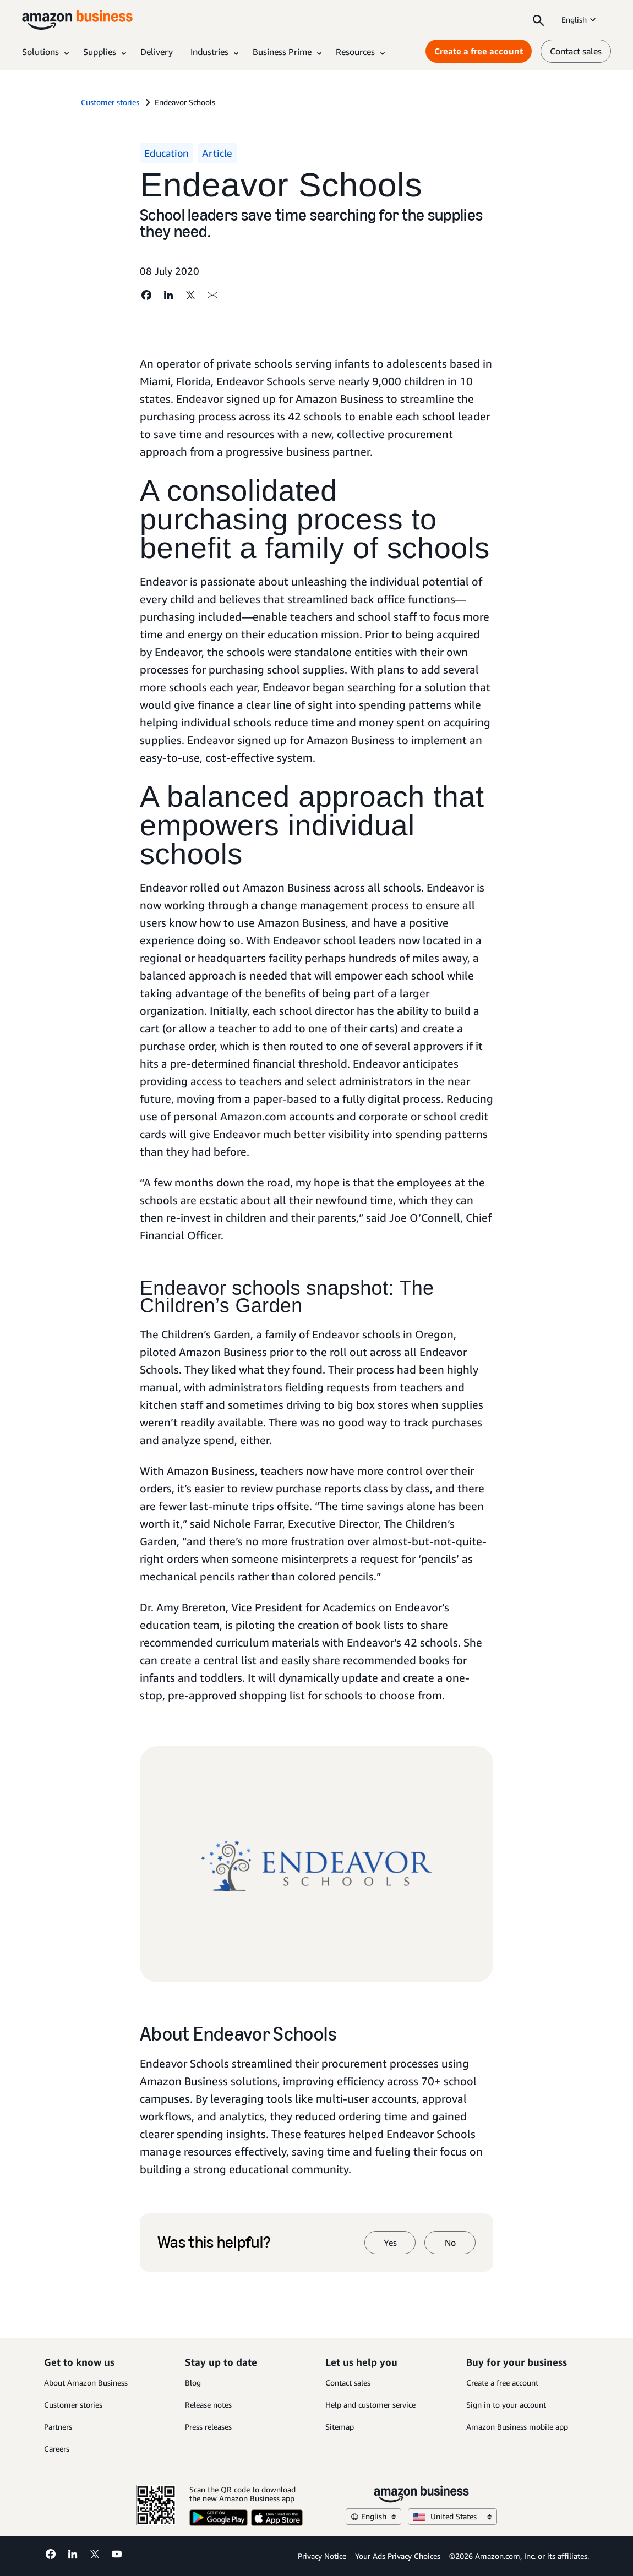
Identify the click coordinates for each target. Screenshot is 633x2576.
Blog (193, 2382)
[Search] (538, 20)
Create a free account (502, 2382)
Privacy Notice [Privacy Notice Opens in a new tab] (322, 2556)
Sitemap (339, 2426)
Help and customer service (370, 2404)
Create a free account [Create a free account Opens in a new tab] (478, 51)
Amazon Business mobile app (517, 2426)
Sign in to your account (506, 2404)
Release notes (208, 2404)
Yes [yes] (390, 2242)
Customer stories (73, 2404)
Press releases (208, 2426)
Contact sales (347, 2382)
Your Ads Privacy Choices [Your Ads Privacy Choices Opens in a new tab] (397, 2556)
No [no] (450, 2242)
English (579, 19)
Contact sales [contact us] (576, 51)
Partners (58, 2426)
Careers (56, 2448)
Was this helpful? (213, 2242)
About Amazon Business (86, 2382)
